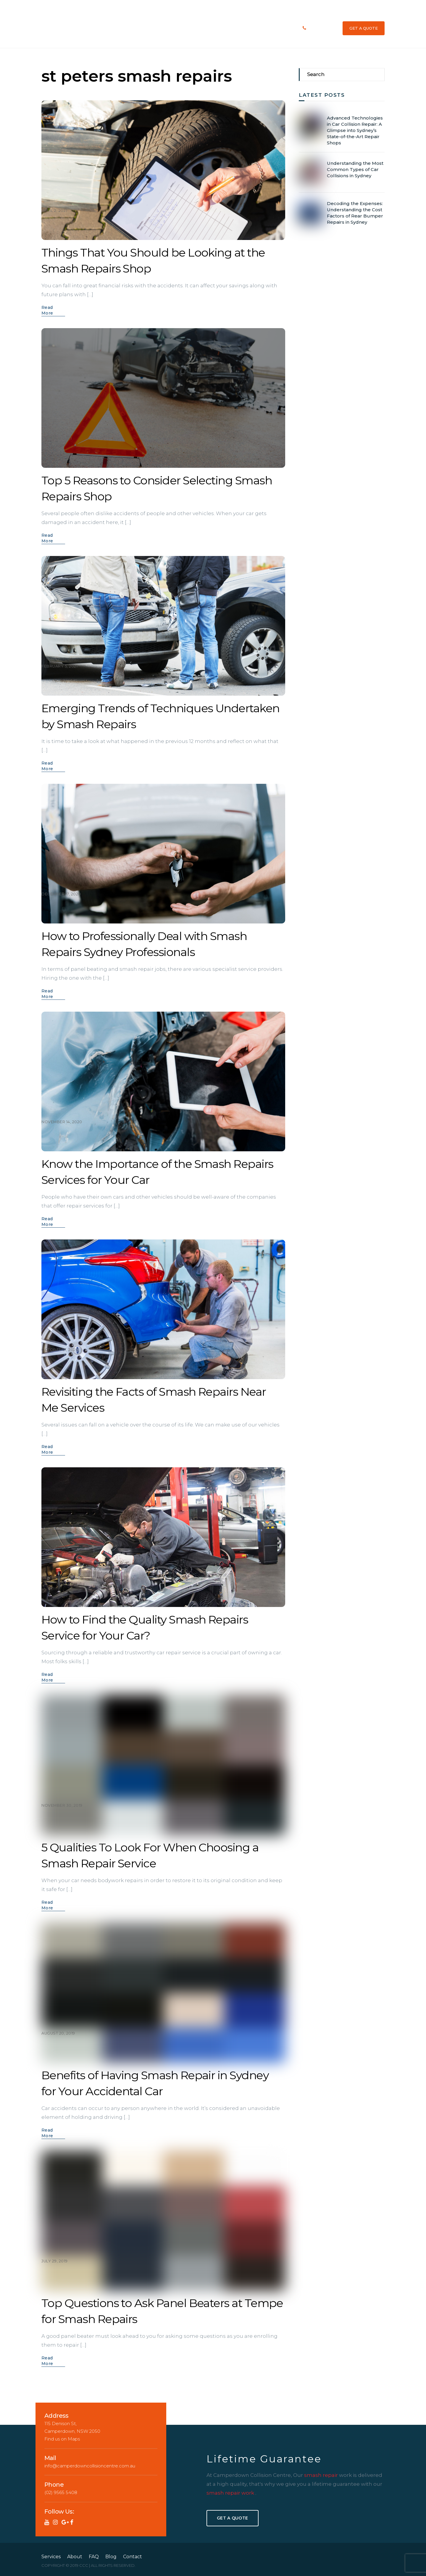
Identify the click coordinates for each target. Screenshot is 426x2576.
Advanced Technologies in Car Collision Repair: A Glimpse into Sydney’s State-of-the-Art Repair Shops (355, 130)
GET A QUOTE (363, 27)
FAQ (224, 27)
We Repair (244, 27)
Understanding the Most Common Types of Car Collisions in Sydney (355, 169)
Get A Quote (232, 2517)
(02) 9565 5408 (322, 27)
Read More (47, 309)
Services (188, 27)
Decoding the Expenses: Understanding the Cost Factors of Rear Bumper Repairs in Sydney (355, 212)
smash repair (321, 2474)
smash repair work (230, 2492)
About (208, 27)
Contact (284, 27)
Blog (266, 27)
